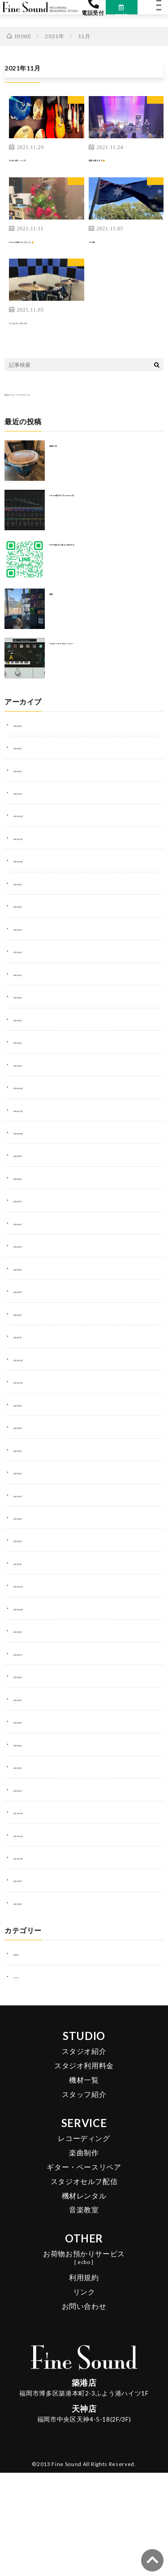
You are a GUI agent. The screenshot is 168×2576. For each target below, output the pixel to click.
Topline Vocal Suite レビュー (92, 664)
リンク (84, 2314)
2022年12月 (31, 1608)
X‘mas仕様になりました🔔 (46, 258)
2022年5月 (29, 1721)
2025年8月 (29, 928)
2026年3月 (29, 769)
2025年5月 (29, 996)
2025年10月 (31, 883)
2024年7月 (29, 1222)
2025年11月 (31, 860)
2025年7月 (29, 950)
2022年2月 (29, 1789)
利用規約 (84, 2300)
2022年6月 (29, 1698)
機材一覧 (84, 2102)
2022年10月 (31, 1630)
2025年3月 (29, 1041)
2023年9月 (29, 1426)
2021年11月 (31, 1857)
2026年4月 (29, 747)
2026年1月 (29, 814)
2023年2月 (29, 1562)
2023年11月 (31, 1404)
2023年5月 (29, 1517)
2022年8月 (29, 1653)
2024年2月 (29, 1336)
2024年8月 (29, 1200)
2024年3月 (29, 1313)
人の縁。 (102, 253)
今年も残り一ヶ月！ (40, 171)
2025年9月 (29, 905)
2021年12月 (31, 1834)
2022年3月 (29, 1766)
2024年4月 (29, 1290)
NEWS (22, 1976)
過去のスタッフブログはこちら (47, 416)
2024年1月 (29, 1359)
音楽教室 (84, 2232)
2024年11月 (31, 1132)
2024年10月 (31, 1154)
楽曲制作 (84, 2175)
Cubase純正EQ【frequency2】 (94, 516)
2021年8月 (29, 1925)
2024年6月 (29, 1245)
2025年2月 (29, 1064)
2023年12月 (31, 1381)
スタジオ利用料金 (84, 2088)
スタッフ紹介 (84, 2116)
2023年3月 (29, 1539)
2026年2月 (29, 792)
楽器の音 (61, 466)
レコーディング (84, 2160)
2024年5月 (29, 1268)
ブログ (70, 115)
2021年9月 (29, 1902)
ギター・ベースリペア (84, 2189)
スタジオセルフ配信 (84, 2203)
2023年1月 (29, 1585)
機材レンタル (84, 2218)
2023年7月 (29, 1472)
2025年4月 (29, 1019)
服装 (55, 615)
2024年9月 (29, 1177)
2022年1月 (29, 1812)
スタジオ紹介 (84, 2074)
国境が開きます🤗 (117, 171)
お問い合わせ (84, 2328)
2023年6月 (29, 1494)
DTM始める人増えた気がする (90, 565)
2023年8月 (29, 1449)
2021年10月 (31, 1879)
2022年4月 (29, 1744)
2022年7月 (29, 1675)
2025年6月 (29, 973)
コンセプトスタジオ (40, 344)
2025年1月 (29, 1086)
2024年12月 (31, 1109)
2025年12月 (31, 837)
